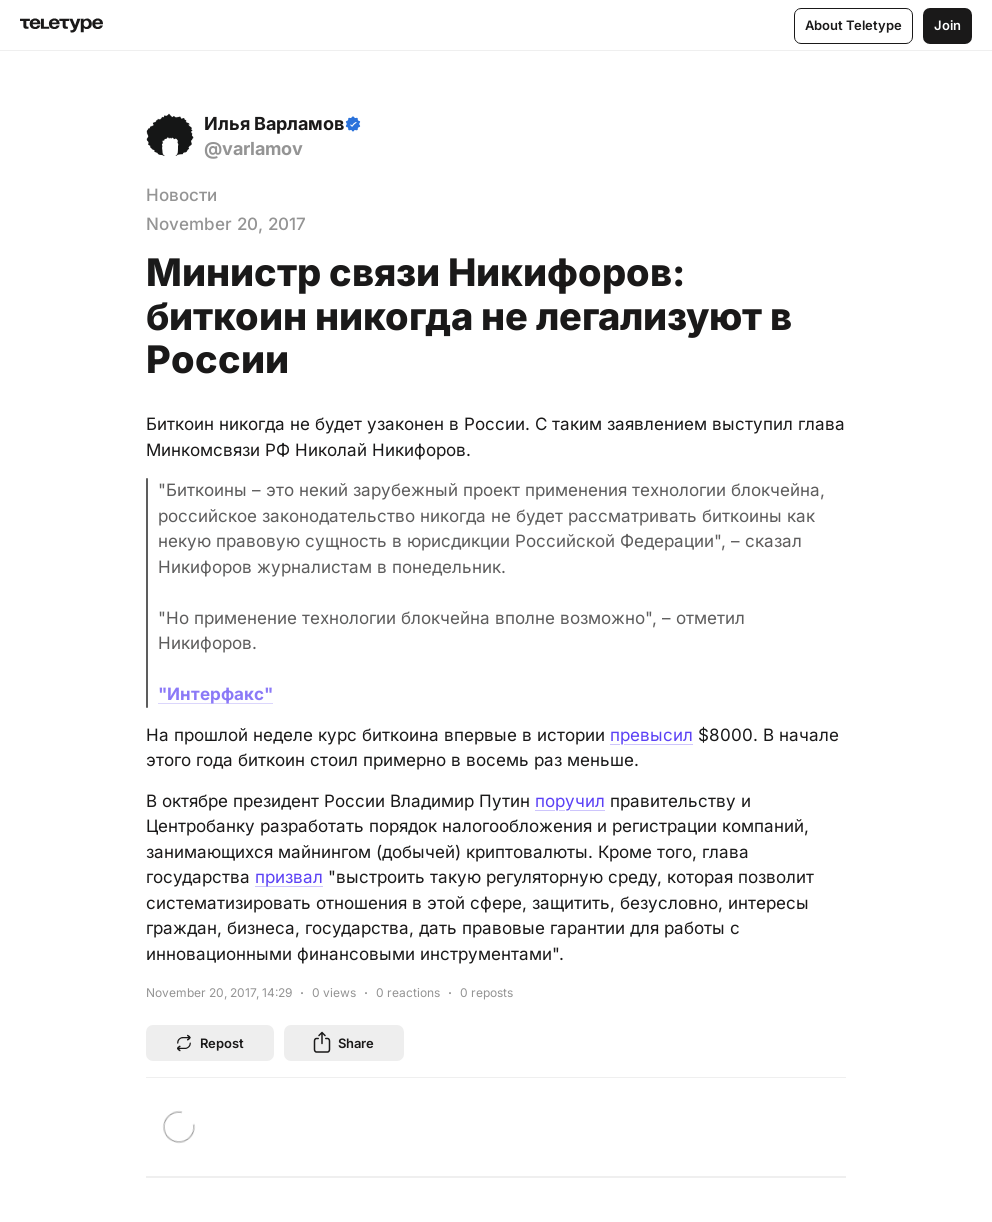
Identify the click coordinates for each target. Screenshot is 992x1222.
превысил (651, 735)
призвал (289, 877)
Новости (181, 195)
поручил (570, 801)
